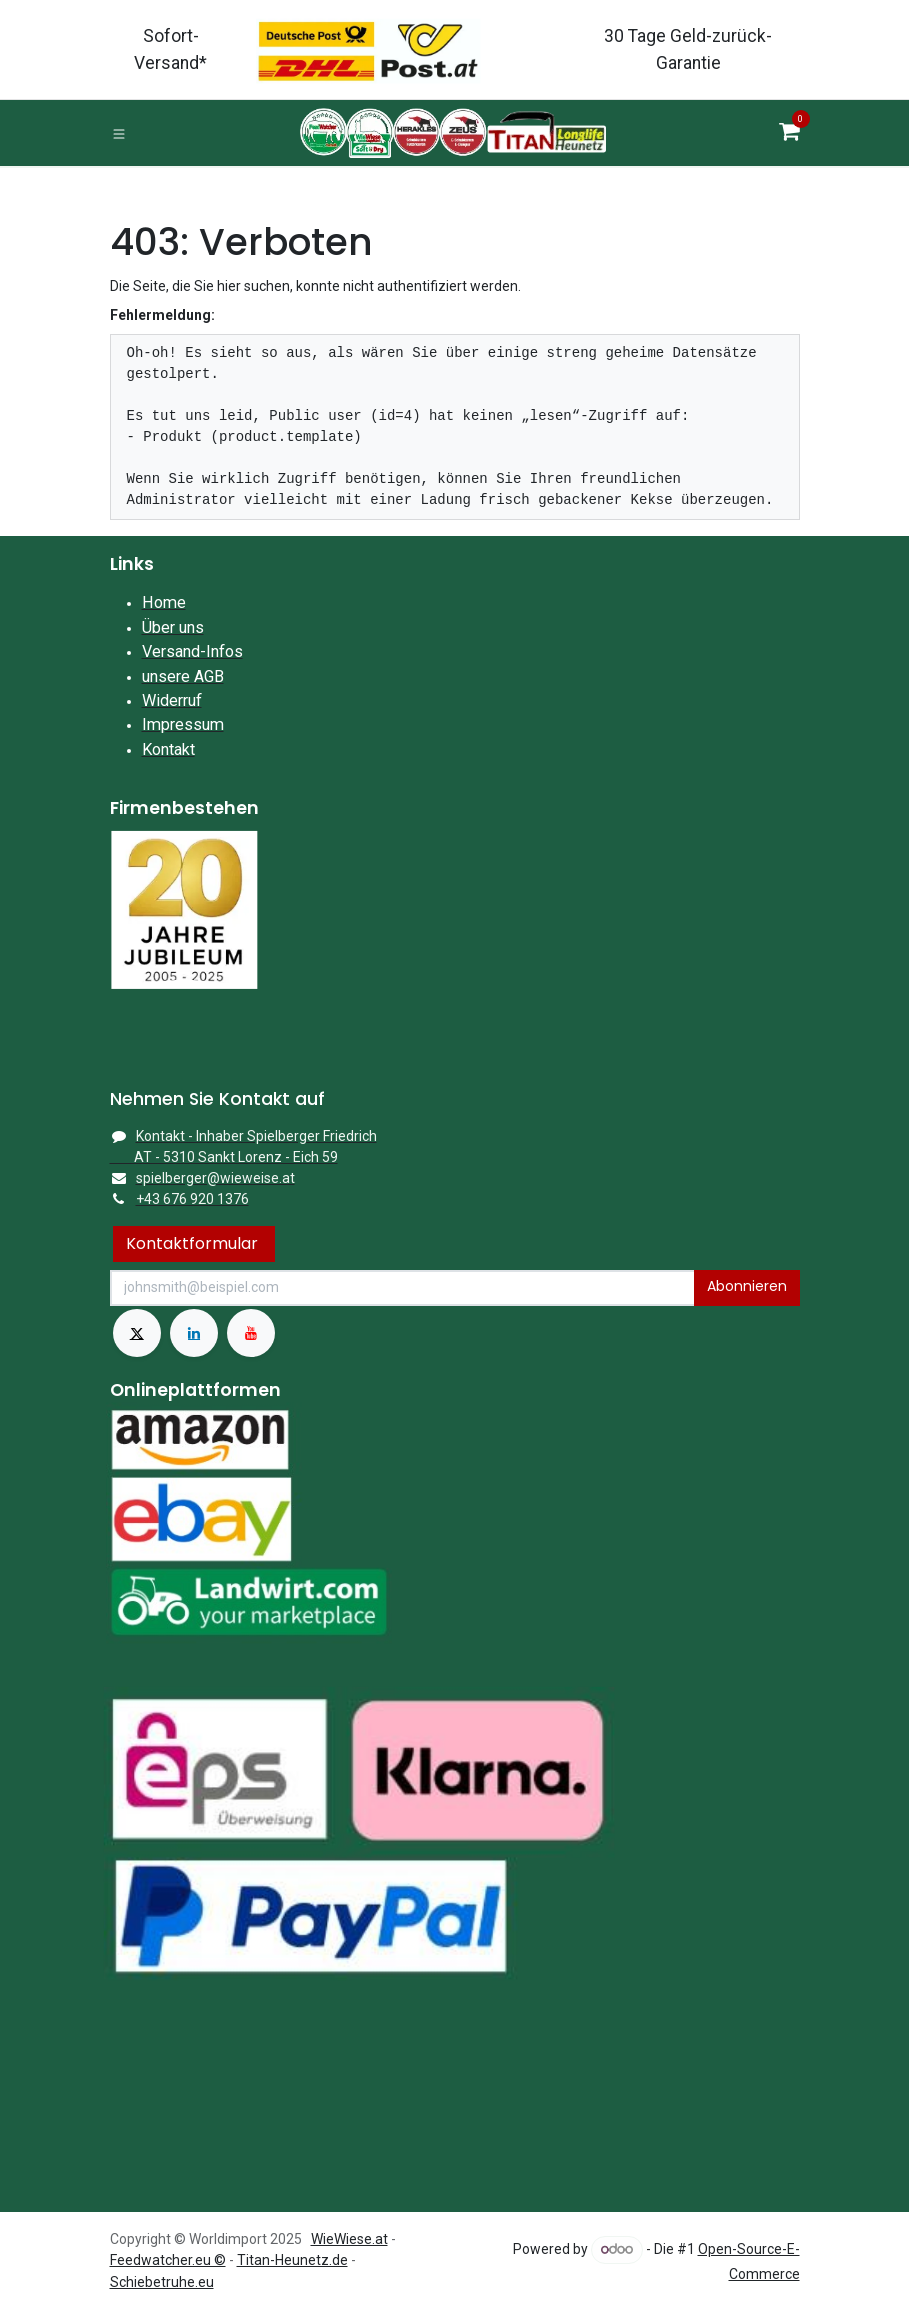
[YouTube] (251, 1333)
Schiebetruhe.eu (162, 2282)
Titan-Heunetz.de (292, 2260)
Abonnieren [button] (747, 1286)
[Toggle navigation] (119, 133)
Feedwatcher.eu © (168, 2260)
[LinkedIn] (194, 1333)
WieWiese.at (349, 2239)
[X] (137, 1333)
